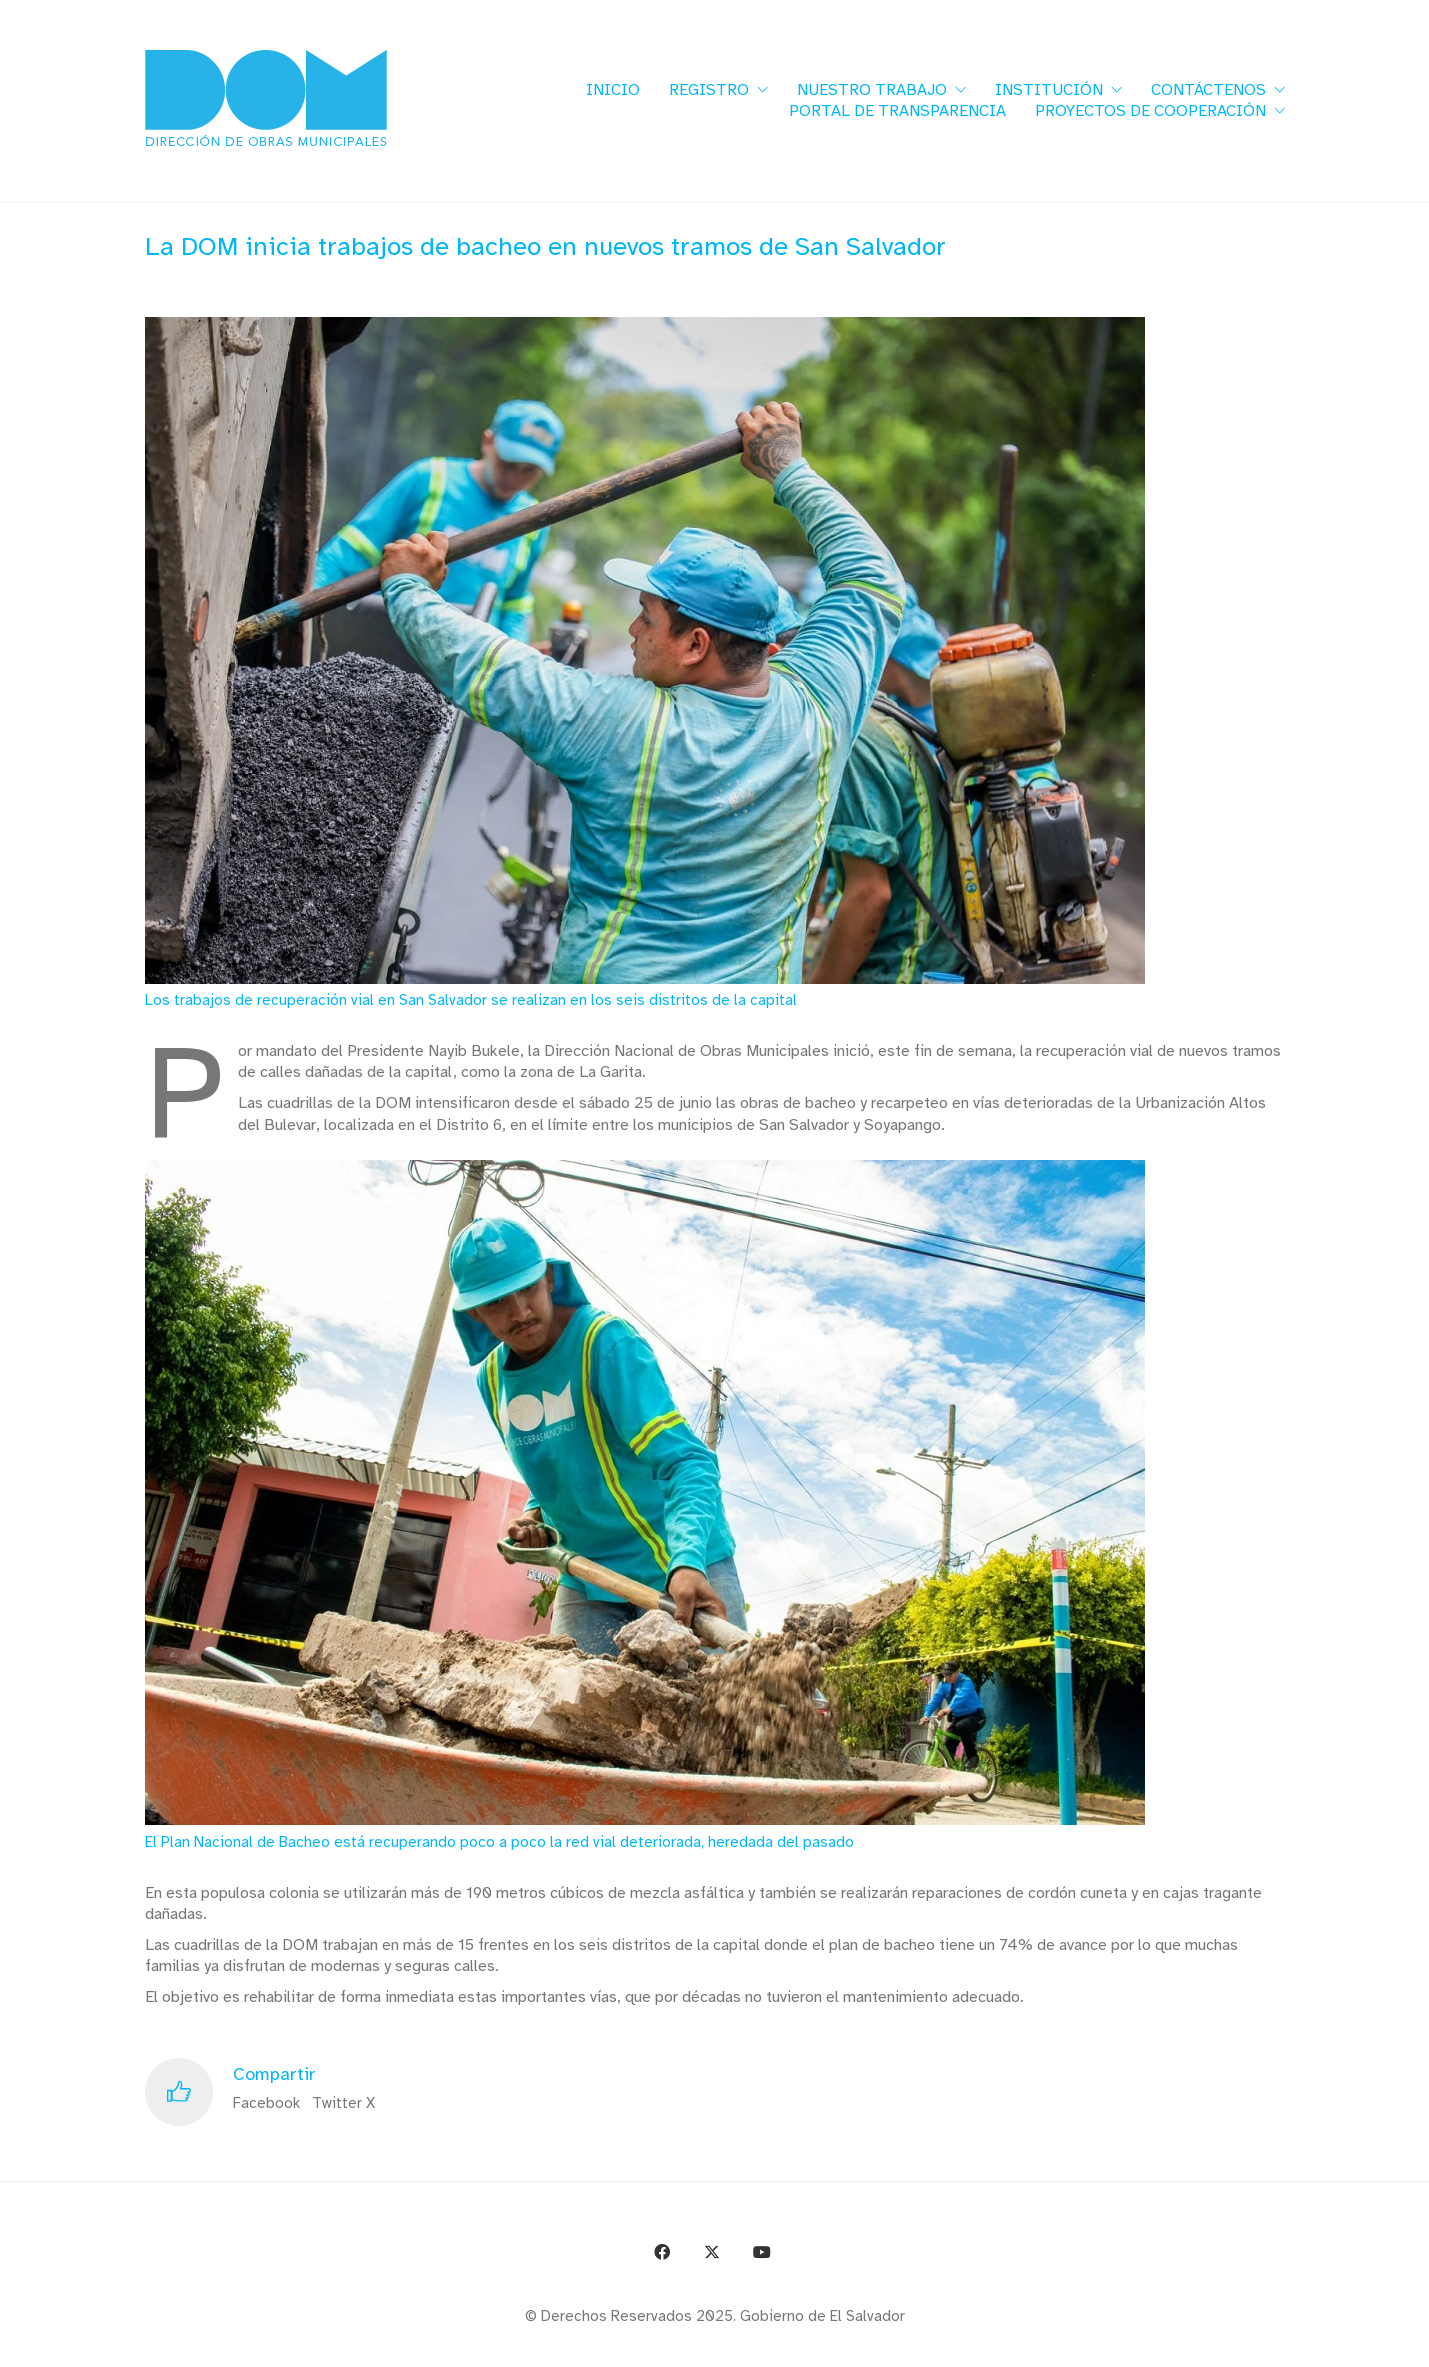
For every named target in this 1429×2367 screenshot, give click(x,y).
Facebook (266, 2103)
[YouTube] (762, 2252)
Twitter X (343, 2103)
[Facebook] (662, 2252)
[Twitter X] (712, 2252)
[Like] (179, 2092)
